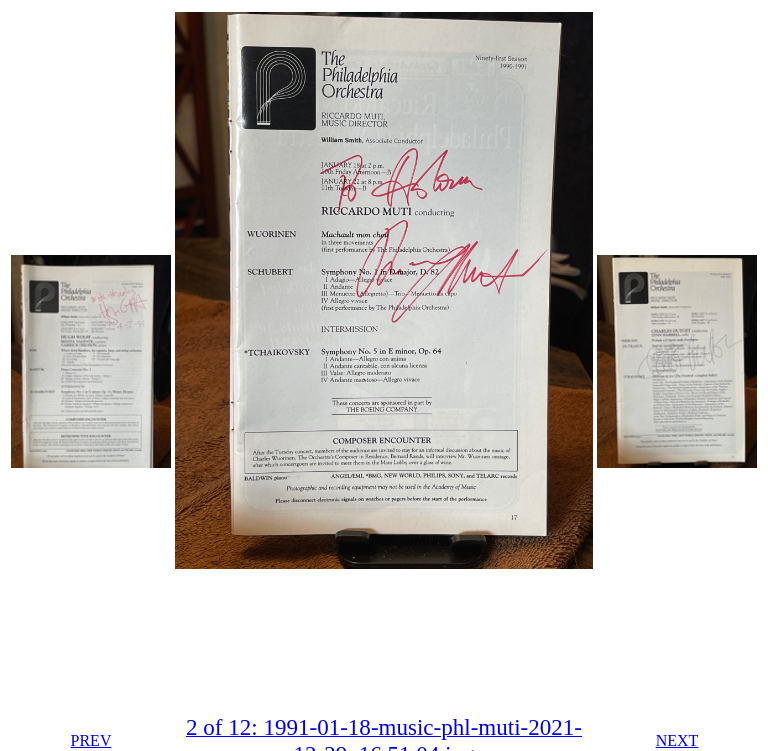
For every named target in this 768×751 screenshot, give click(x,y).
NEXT (677, 740)
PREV (91, 740)
